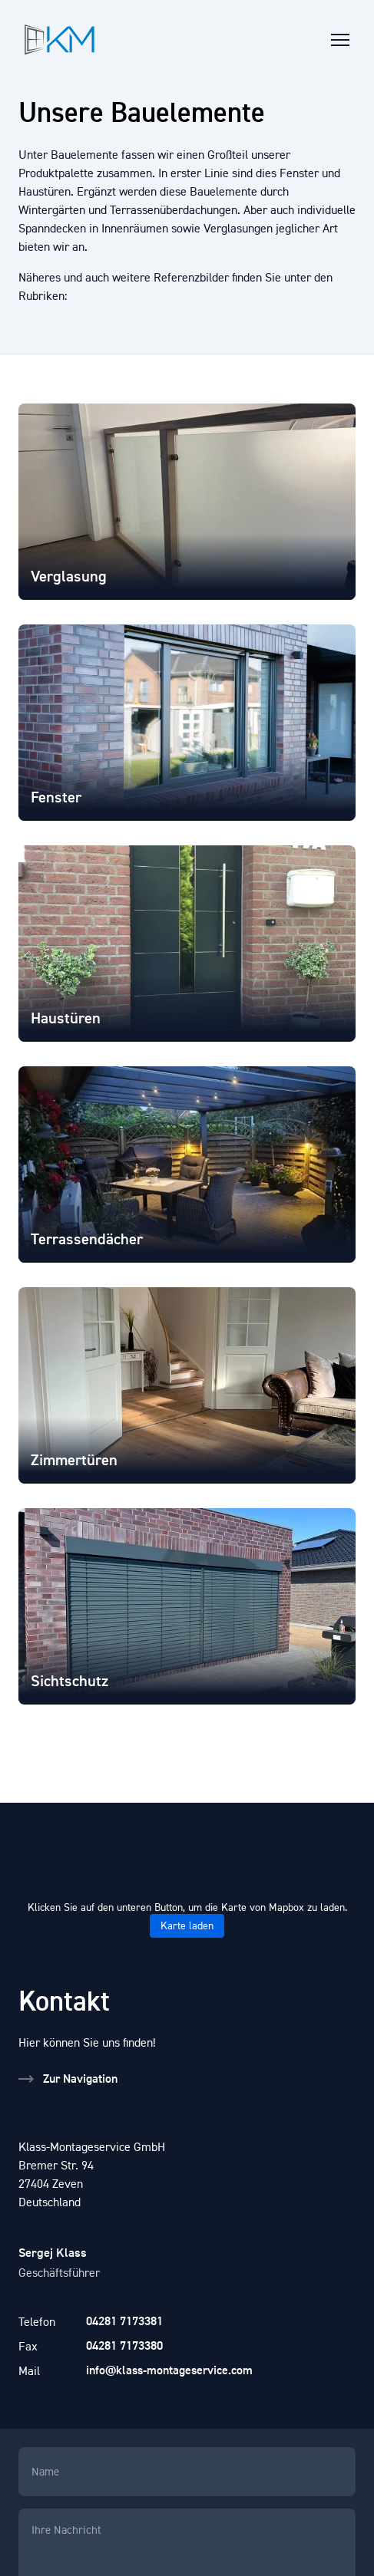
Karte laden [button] (187, 1925)
